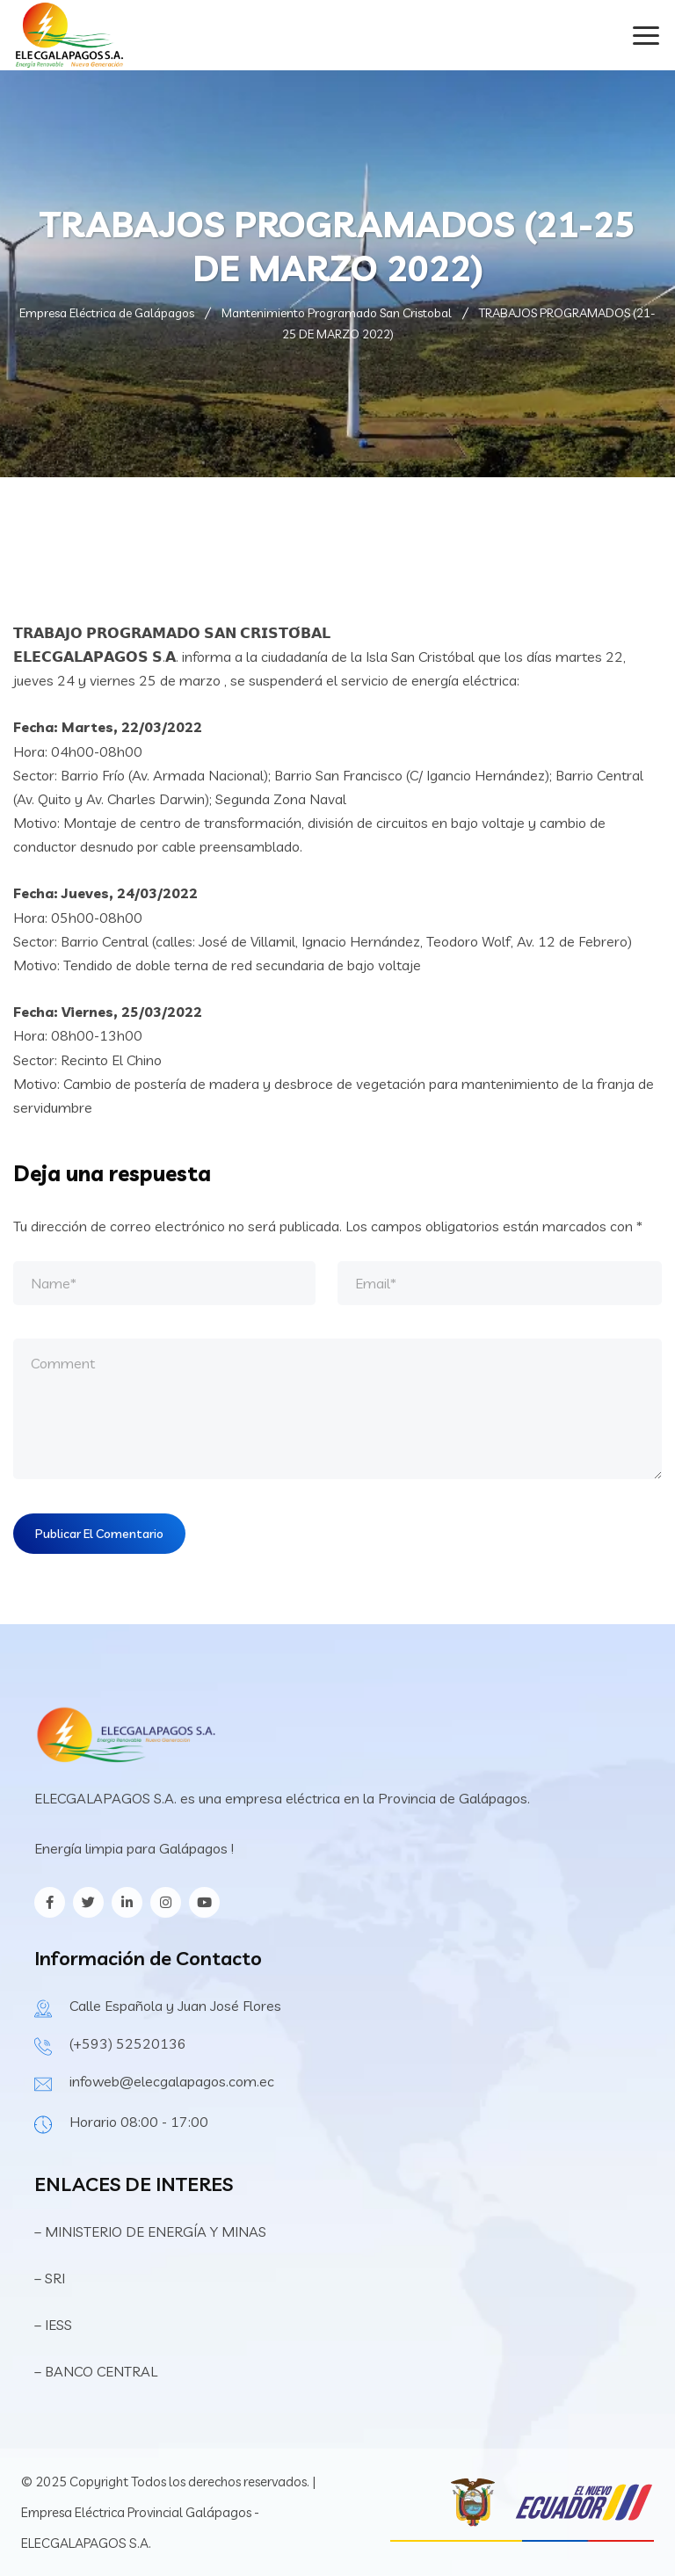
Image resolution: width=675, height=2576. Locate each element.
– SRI (49, 2278)
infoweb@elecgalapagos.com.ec (171, 2081)
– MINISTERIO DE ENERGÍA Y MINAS (152, 2231)
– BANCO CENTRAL (95, 2371)
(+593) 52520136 (127, 2043)
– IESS (53, 2324)
